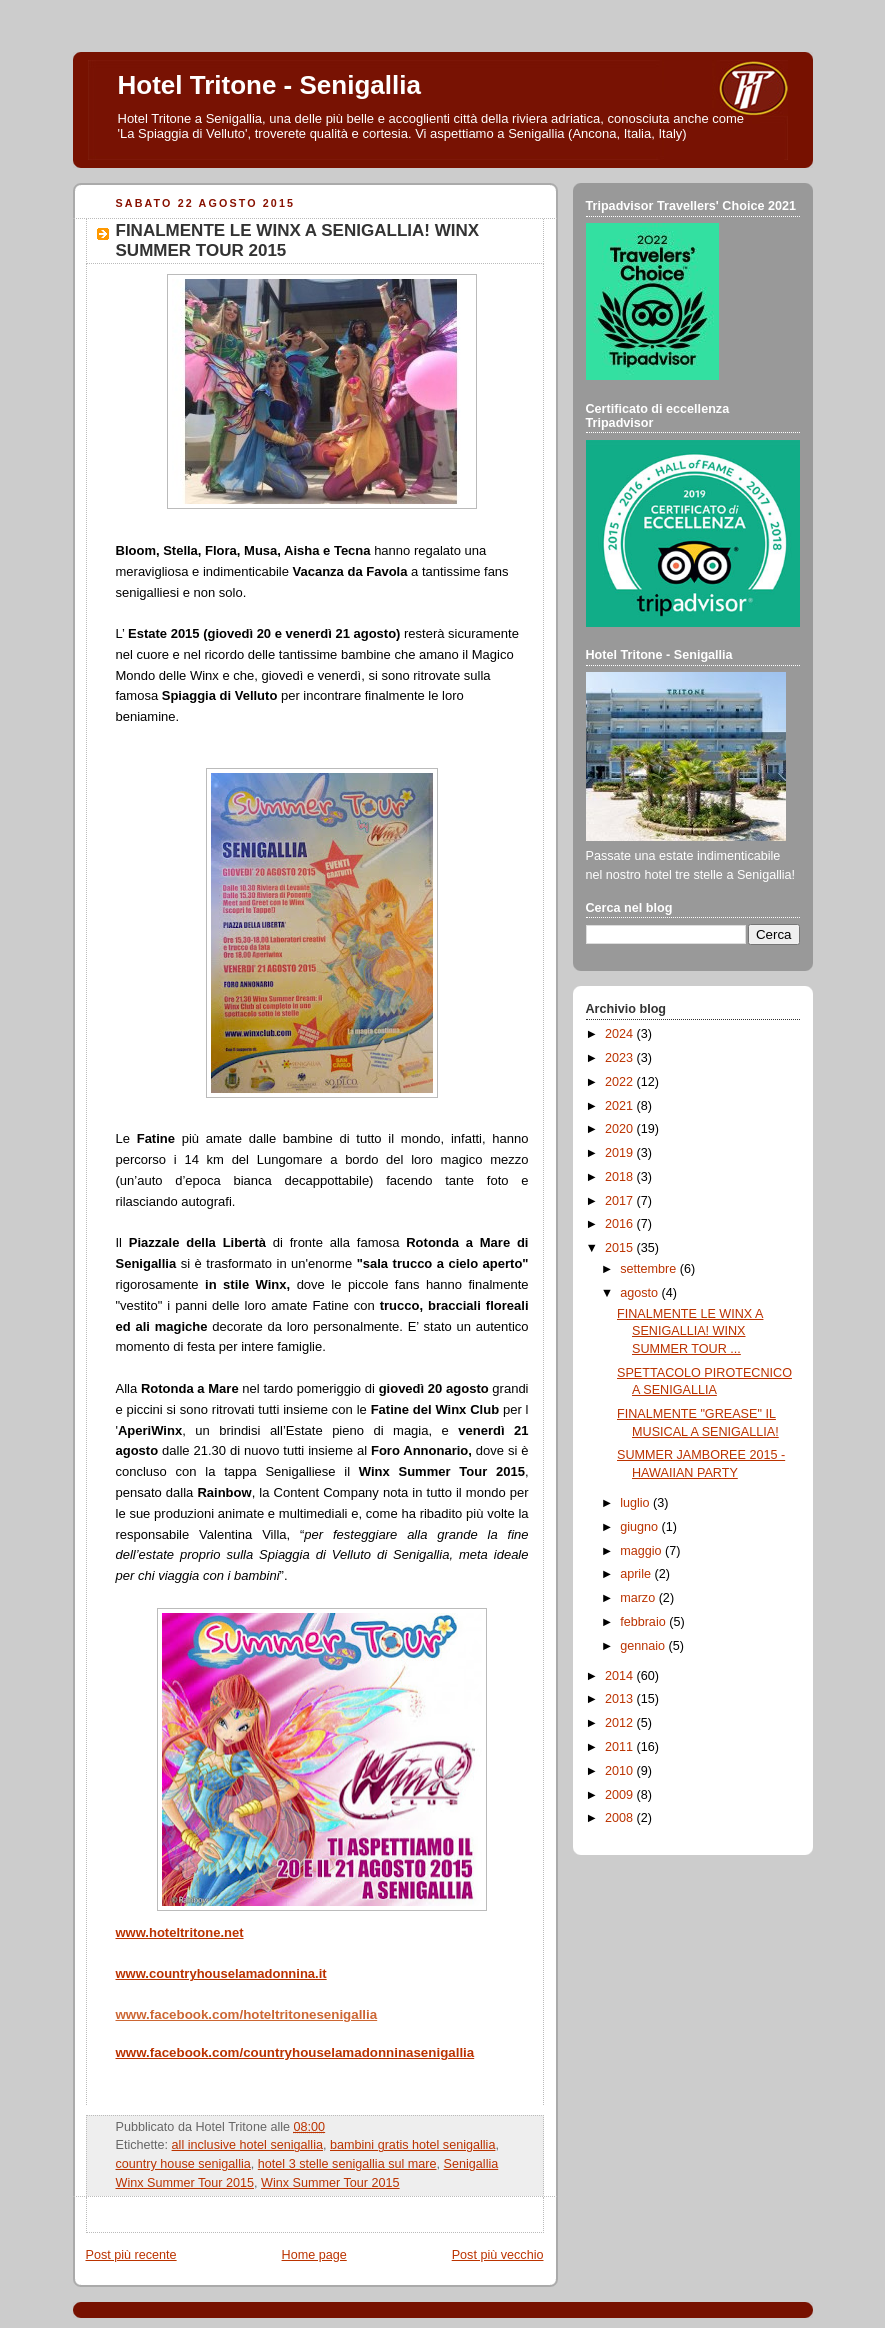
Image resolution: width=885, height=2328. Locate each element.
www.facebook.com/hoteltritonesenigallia (247, 2014)
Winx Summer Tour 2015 (330, 2183)
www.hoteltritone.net (180, 1932)
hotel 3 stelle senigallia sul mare (347, 2164)
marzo (639, 1598)
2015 (621, 1248)
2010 (621, 1771)
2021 (621, 1106)
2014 (621, 1676)
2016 (621, 1224)
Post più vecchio (498, 2255)
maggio (642, 1551)
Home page (314, 2255)
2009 (621, 1795)
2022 (621, 1082)
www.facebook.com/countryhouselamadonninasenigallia (295, 2052)
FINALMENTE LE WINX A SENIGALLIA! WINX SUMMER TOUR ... (690, 1331)
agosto (640, 1293)
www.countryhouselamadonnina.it (221, 1973)
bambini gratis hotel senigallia (412, 2145)
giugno (640, 1527)
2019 (621, 1153)
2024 (621, 1034)
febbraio (644, 1622)
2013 (621, 1699)
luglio (636, 1503)
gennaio (644, 1646)
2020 (621, 1129)
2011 (621, 1747)
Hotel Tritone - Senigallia (269, 85)
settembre (650, 1269)
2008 (621, 1818)
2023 (621, 1058)
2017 (621, 1201)
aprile (637, 1574)
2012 (621, 1723)
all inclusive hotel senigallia (247, 2145)
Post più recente (131, 2255)
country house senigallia (183, 2164)
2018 (621, 1177)
